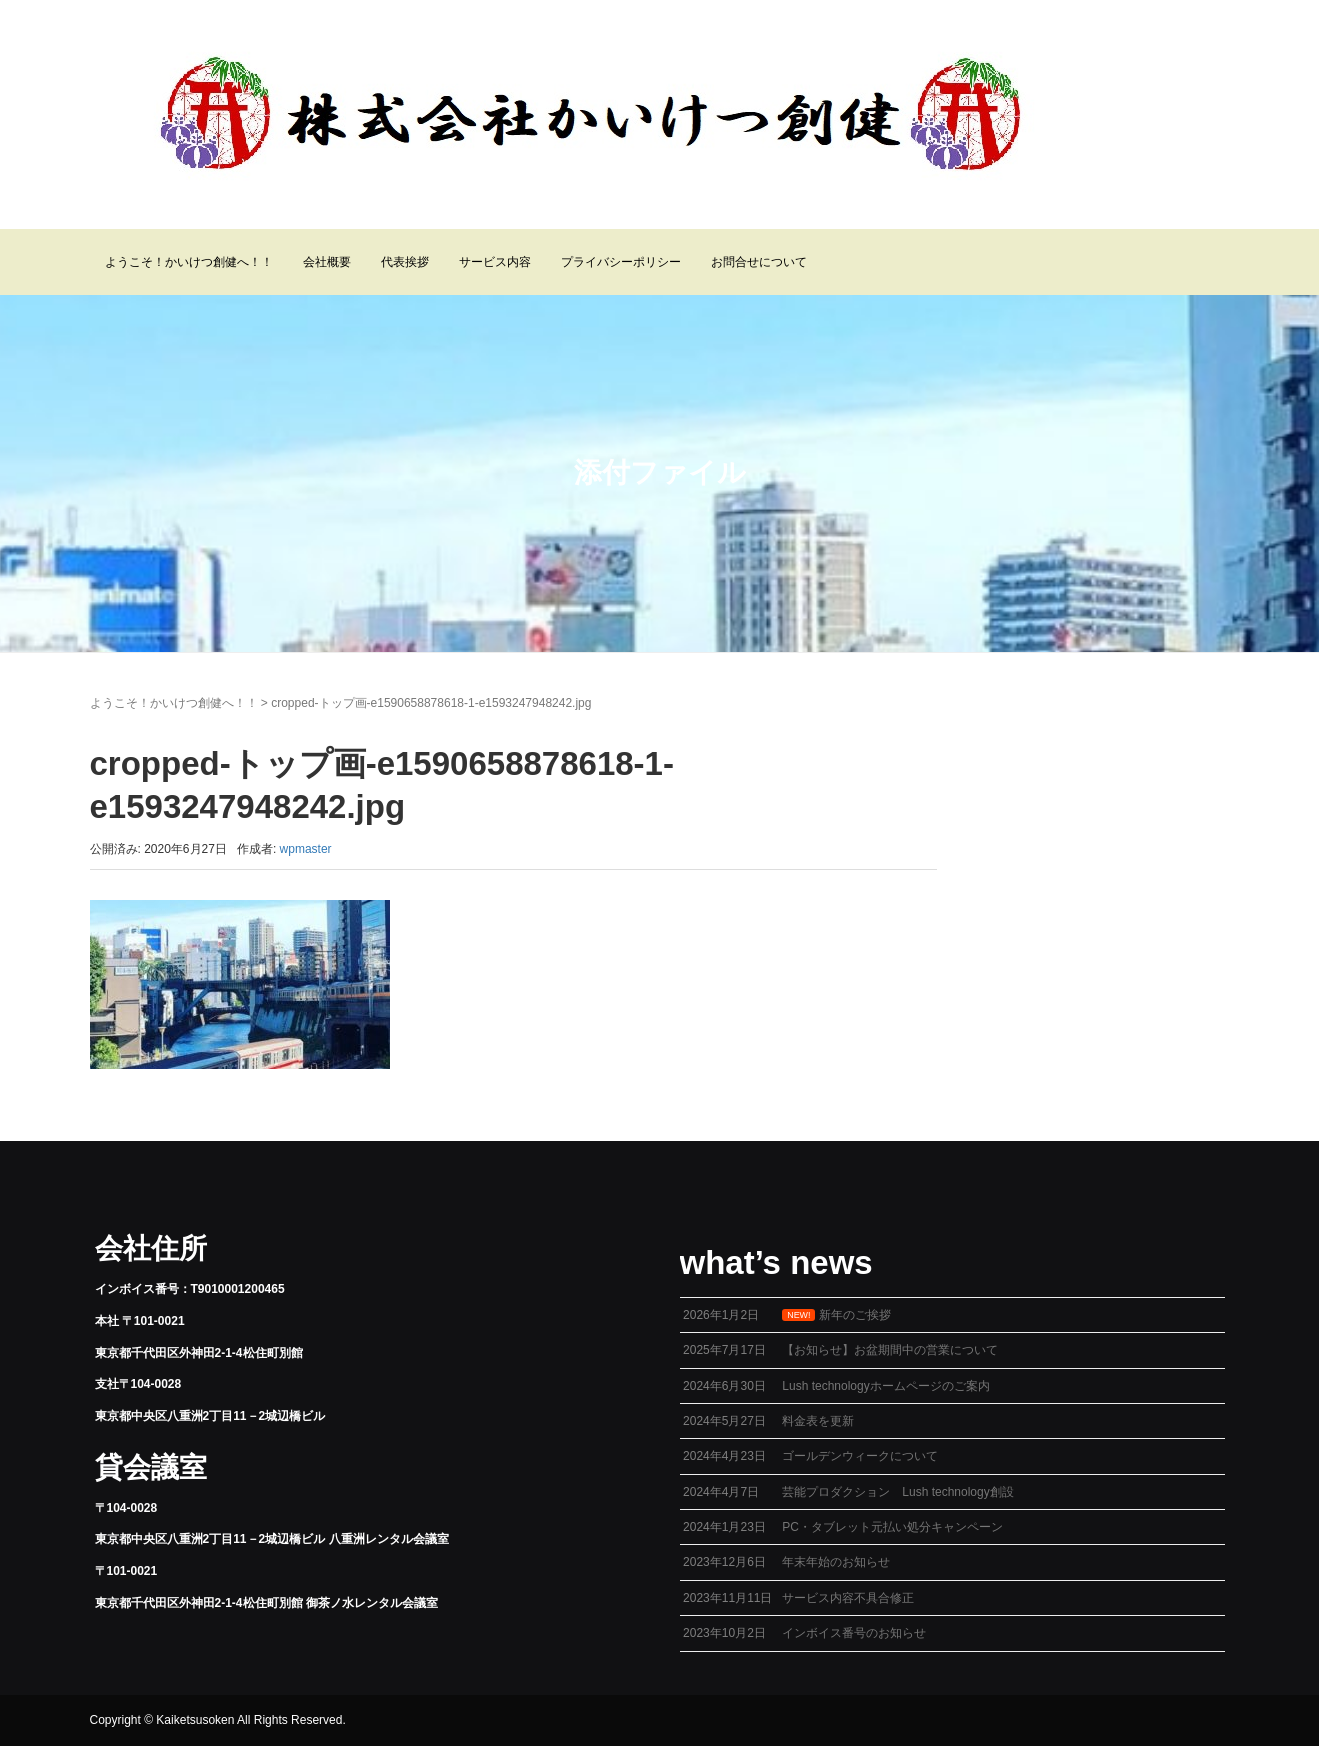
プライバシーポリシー (621, 262)
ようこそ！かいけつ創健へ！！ (189, 262)
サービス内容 (495, 262)
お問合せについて (759, 262)
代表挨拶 (405, 262)
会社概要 (327, 262)
